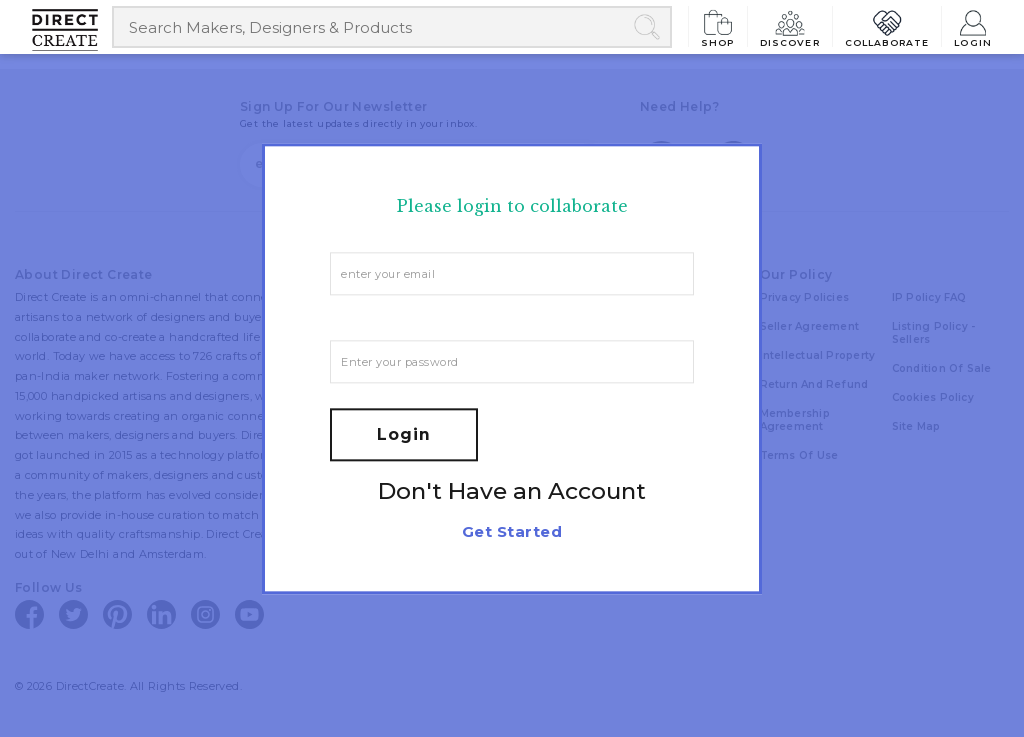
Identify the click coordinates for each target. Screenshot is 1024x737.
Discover (790, 26)
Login (973, 26)
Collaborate (887, 26)
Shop (718, 26)
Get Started (512, 531)
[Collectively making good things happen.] (72, 30)
